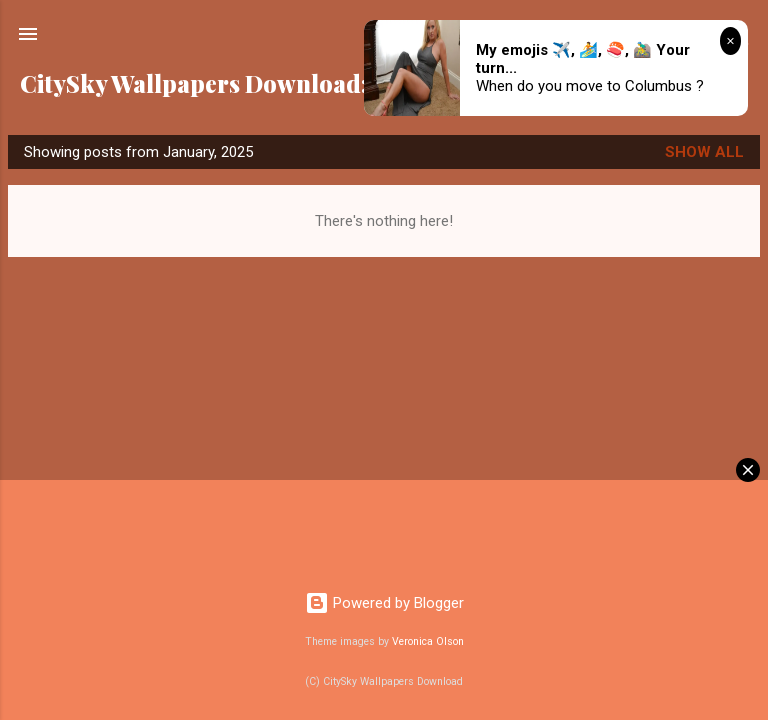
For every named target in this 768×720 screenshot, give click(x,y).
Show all (704, 152)
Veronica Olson (428, 641)
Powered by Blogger (384, 603)
